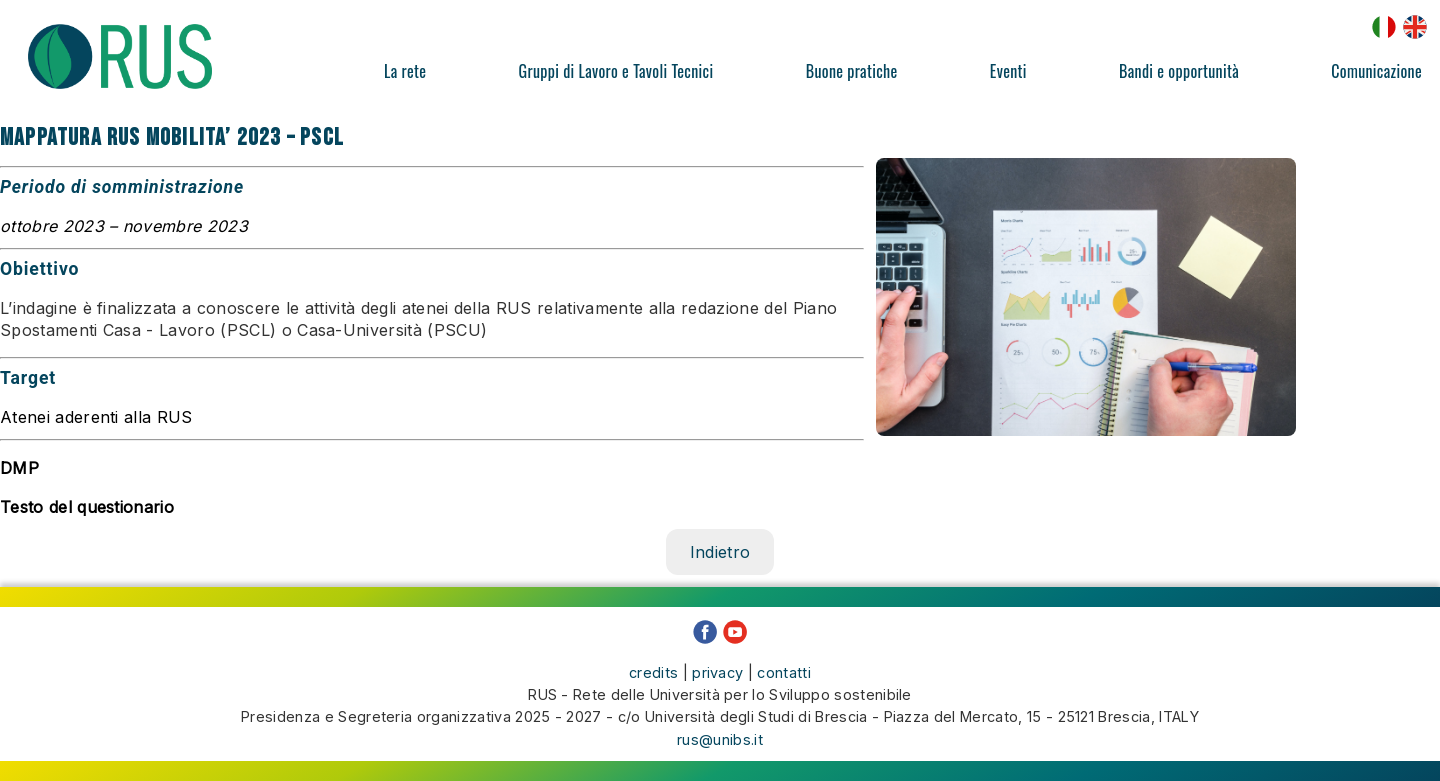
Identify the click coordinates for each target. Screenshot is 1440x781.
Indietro (720, 552)
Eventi (1008, 71)
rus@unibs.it (720, 739)
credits (653, 672)
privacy (717, 672)
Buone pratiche (852, 71)
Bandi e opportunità (1179, 71)
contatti (784, 672)
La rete (405, 71)
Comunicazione (1376, 71)
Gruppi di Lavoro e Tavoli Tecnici (616, 71)
